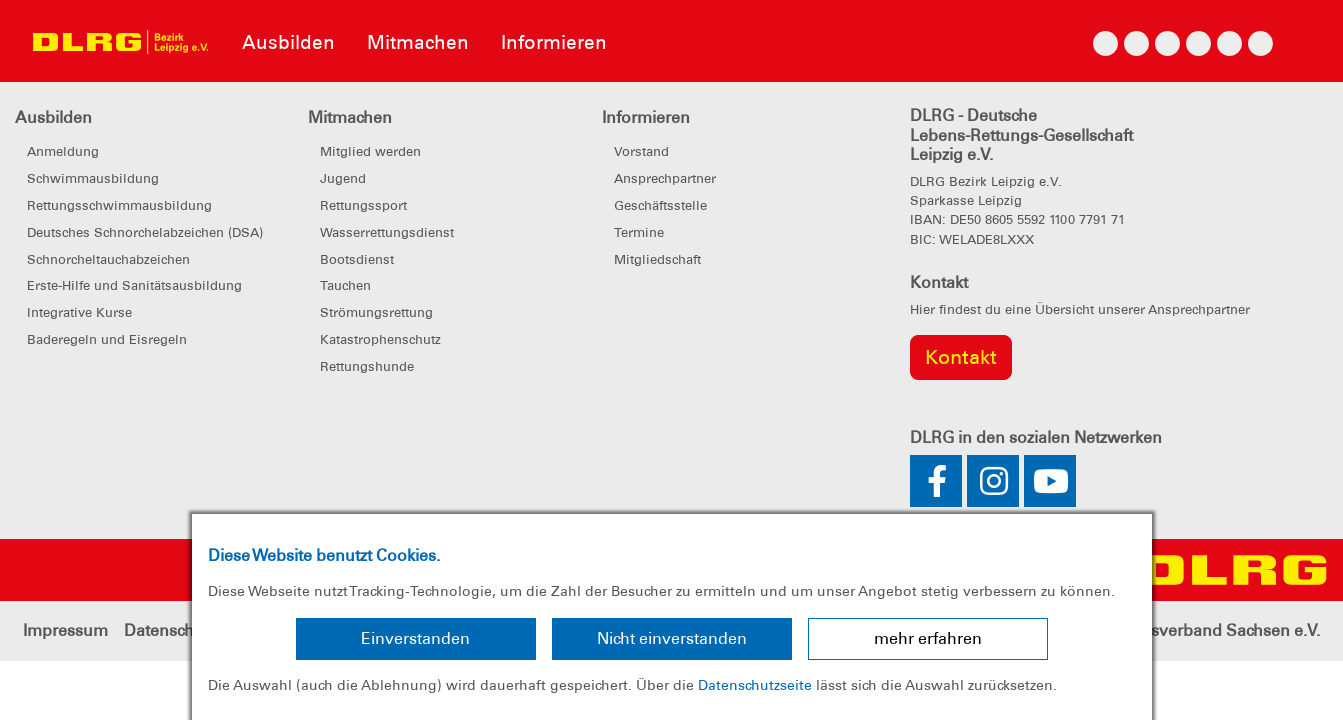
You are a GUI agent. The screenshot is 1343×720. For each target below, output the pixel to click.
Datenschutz (170, 630)
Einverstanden (415, 638)
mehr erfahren (928, 638)
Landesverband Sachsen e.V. (1212, 630)
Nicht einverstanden (672, 638)
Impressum (65, 630)
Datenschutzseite (755, 685)
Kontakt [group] (961, 357)
